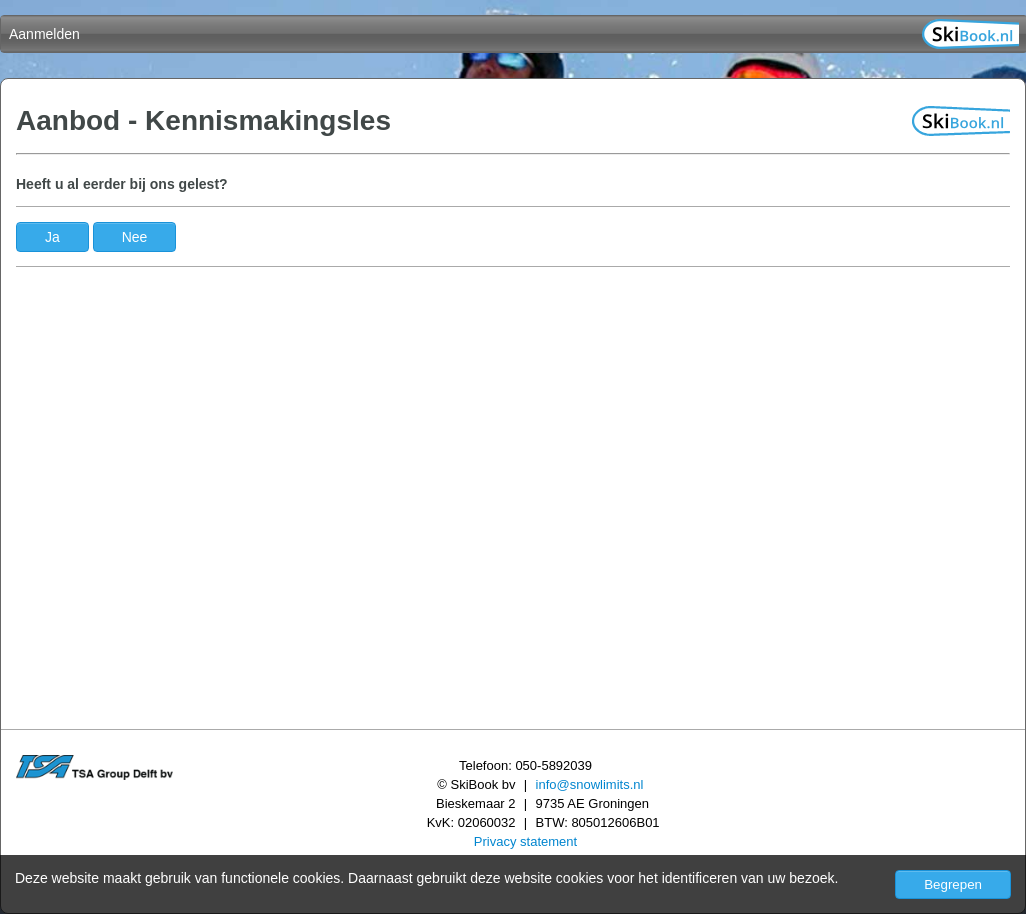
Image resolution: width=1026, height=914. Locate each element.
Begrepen (953, 884)
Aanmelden (44, 34)
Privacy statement (525, 841)
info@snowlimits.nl (590, 784)
